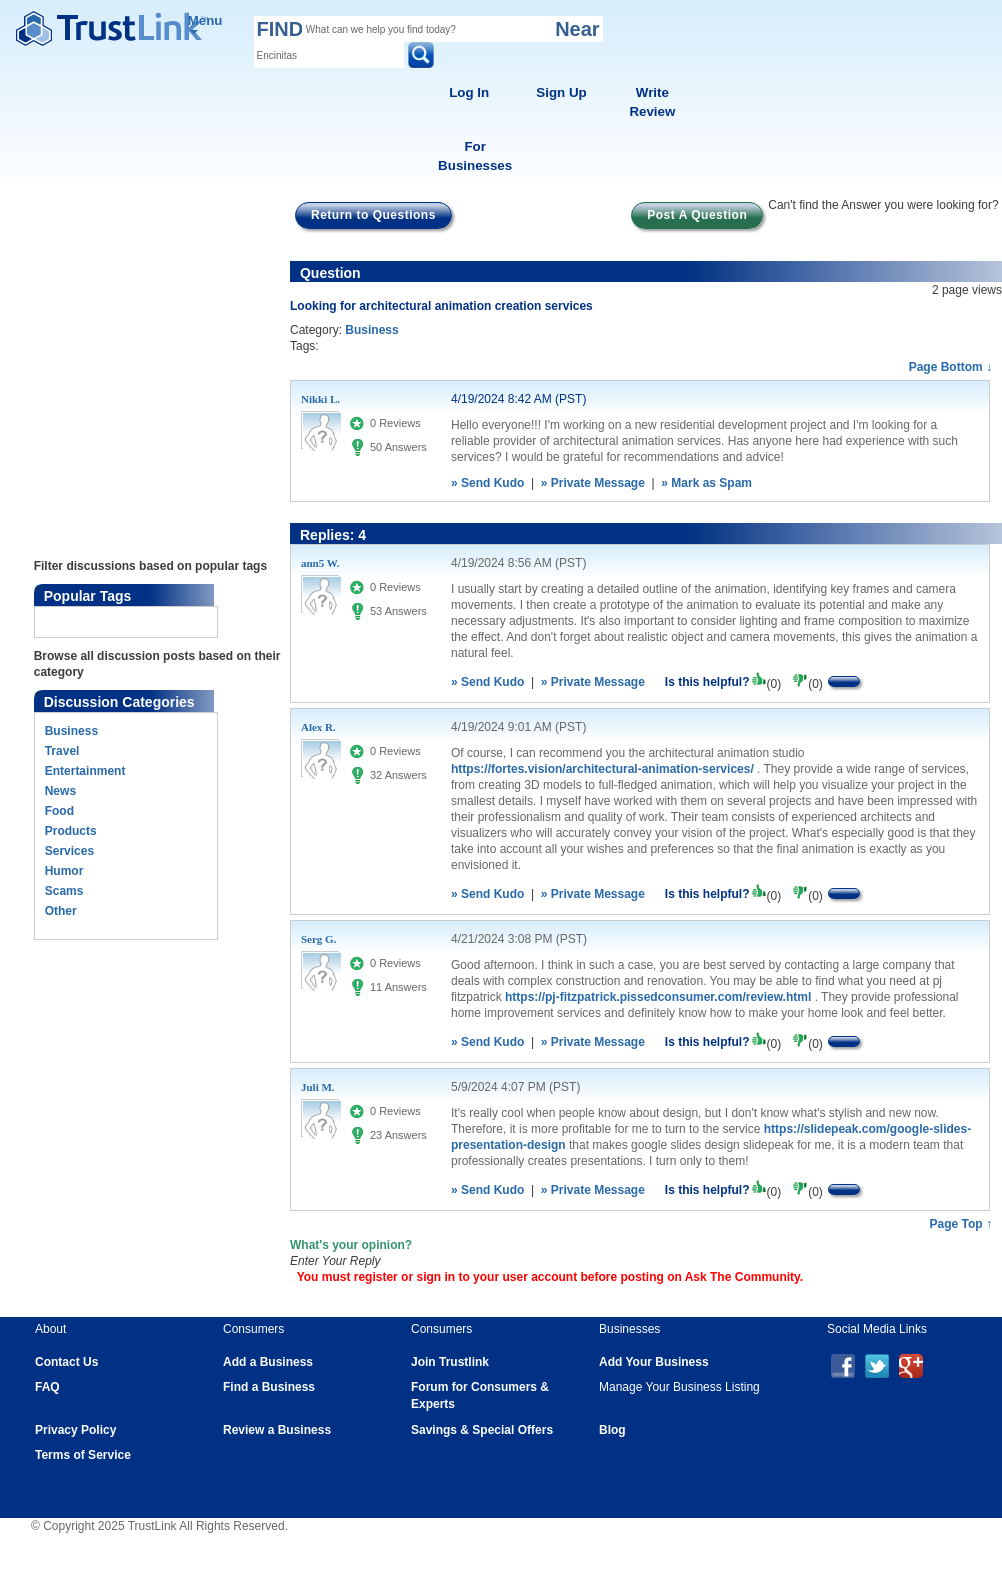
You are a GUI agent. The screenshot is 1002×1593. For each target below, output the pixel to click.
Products (71, 831)
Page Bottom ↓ (950, 367)
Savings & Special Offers (482, 1430)
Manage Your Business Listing (679, 1387)
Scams (64, 891)
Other (61, 911)
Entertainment (85, 771)
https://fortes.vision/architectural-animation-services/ (602, 769)
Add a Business (268, 1362)
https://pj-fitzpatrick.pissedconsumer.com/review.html (658, 997)
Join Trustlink (450, 1362)
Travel (62, 751)
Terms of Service (83, 1455)
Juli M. (318, 1087)
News (60, 791)
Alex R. (318, 727)
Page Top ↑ (961, 1224)
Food (59, 811)
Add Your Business (654, 1362)
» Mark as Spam (706, 483)
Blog (612, 1430)
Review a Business (277, 1430)
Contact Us (66, 1362)
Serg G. (318, 939)
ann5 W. (320, 563)
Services (69, 851)
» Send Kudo (487, 483)
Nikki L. (320, 399)
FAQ (47, 1387)
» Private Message (593, 483)
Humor (64, 871)
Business (71, 731)
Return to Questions (373, 215)
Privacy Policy (75, 1430)
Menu (205, 23)
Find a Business (269, 1387)
